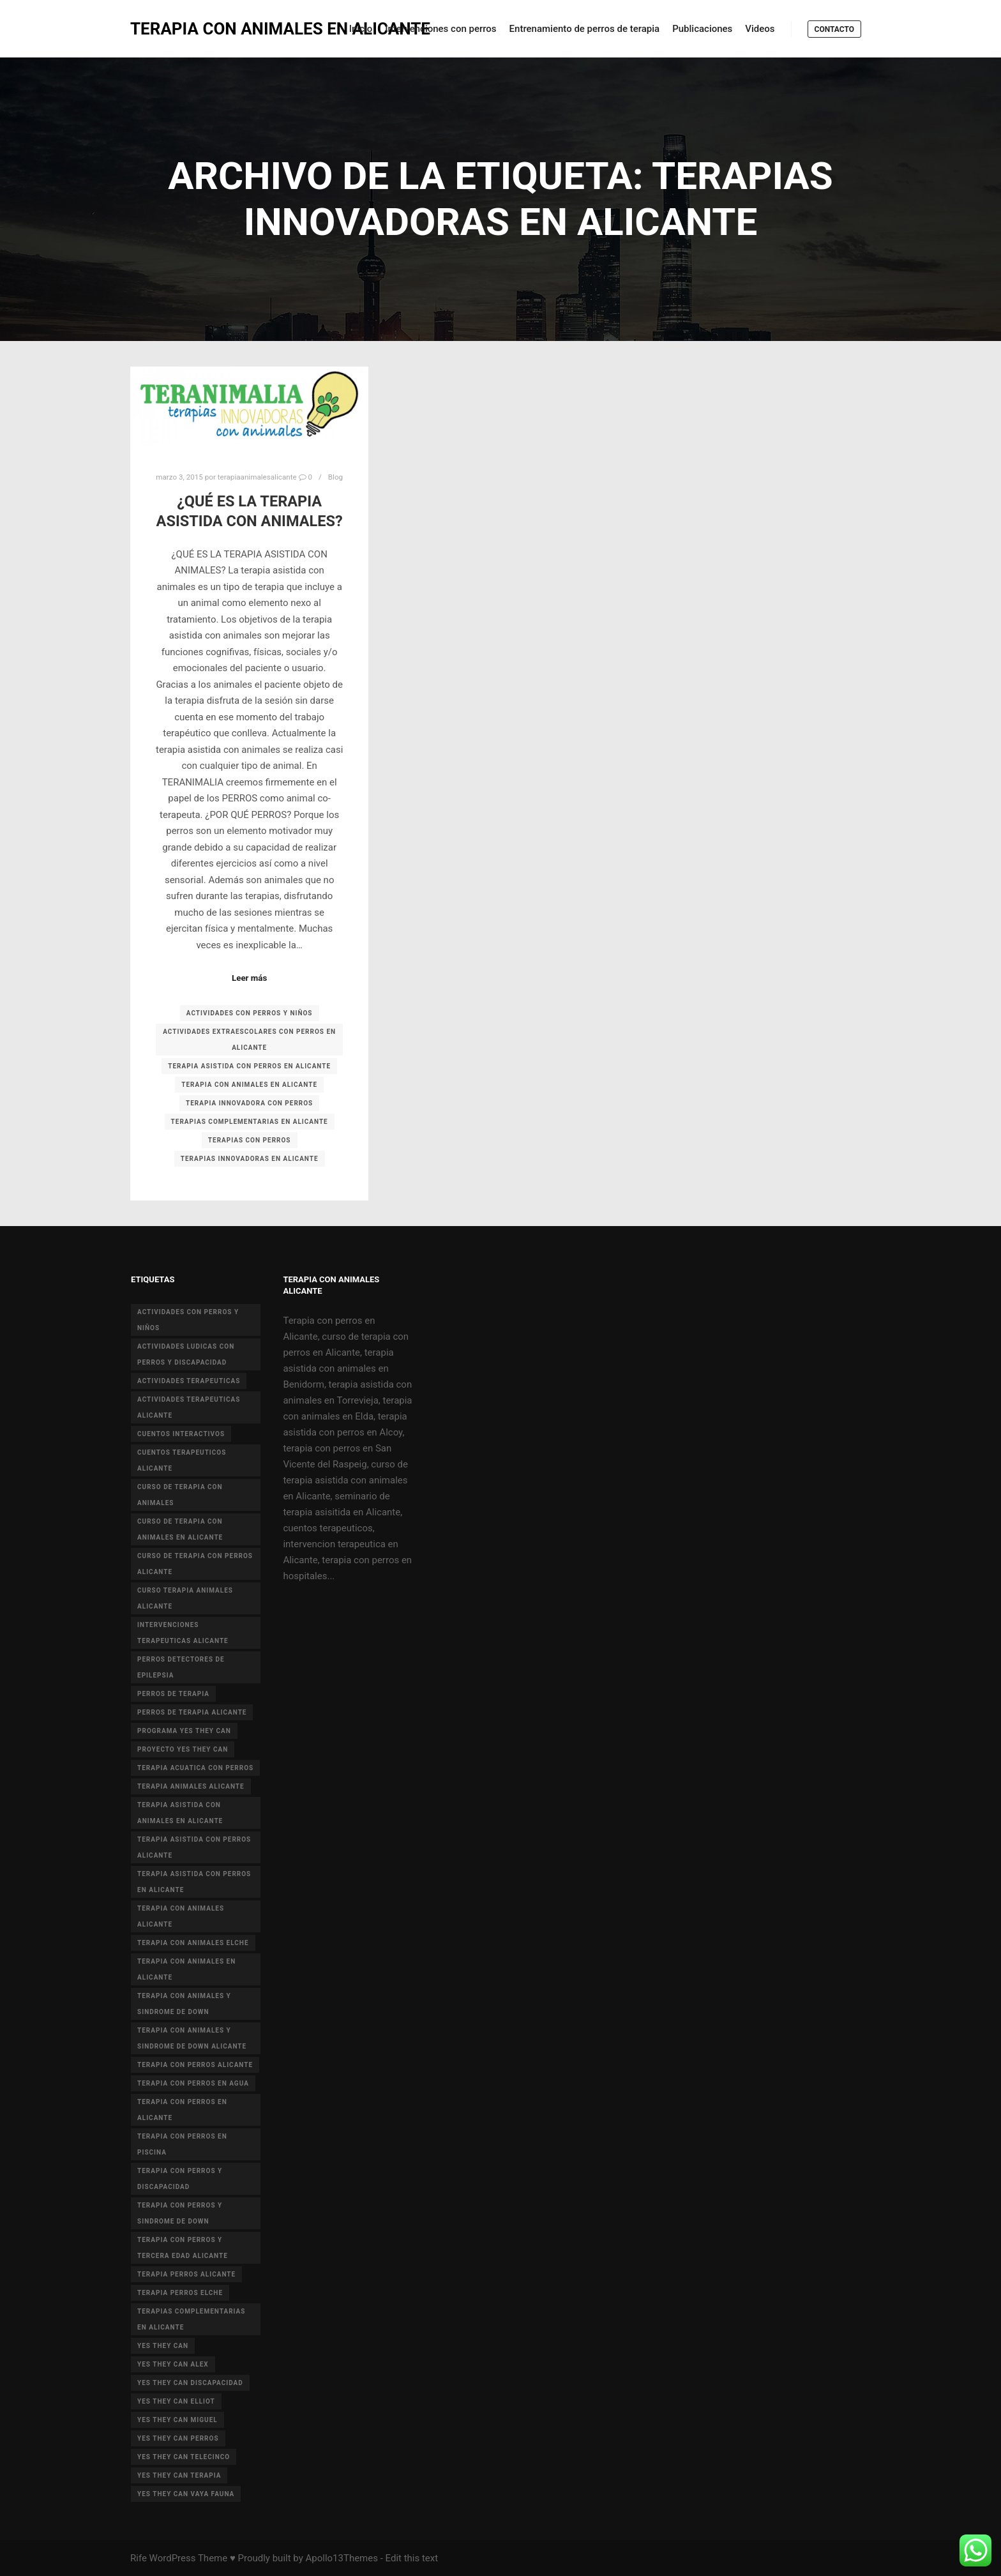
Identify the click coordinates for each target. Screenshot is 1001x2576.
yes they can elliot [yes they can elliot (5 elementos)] (176, 2401)
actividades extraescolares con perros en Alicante (249, 1039)
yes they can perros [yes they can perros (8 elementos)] (178, 2438)
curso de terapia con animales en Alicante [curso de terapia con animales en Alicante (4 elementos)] (180, 1529)
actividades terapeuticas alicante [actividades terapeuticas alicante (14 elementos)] (188, 1407)
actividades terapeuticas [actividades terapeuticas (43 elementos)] (188, 1380)
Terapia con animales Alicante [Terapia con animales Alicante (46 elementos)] (180, 1916)
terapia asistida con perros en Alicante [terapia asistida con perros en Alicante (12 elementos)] (194, 1881)
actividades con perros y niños (249, 1013)
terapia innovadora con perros (249, 1103)
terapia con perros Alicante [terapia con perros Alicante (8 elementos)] (195, 2064)
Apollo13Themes (341, 2558)
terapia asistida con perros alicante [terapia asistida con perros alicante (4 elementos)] (194, 1847)
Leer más (249, 978)
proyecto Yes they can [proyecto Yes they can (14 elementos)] (182, 1749)
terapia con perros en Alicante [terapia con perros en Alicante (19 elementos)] (182, 2109)
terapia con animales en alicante (249, 1084)
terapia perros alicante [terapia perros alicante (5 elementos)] (186, 2274)
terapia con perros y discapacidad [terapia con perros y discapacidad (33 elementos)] (179, 2178)
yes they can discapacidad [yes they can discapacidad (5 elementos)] (190, 2382)
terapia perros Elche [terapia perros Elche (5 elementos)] (180, 2292)
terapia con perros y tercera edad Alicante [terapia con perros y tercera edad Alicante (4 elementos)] (182, 2247)
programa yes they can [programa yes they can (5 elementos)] (184, 1730)
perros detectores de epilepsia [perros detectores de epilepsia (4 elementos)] (181, 1667)
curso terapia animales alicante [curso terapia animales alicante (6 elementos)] (185, 1598)
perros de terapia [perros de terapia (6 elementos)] (173, 1693)
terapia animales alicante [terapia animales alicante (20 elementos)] (191, 1786)
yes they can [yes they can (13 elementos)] (162, 2345)
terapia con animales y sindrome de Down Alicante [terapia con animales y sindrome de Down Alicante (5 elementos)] (191, 2038)
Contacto (834, 29)
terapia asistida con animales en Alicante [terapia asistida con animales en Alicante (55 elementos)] (180, 1812)
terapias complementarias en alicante (249, 1121)
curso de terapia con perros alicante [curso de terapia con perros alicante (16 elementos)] (195, 1563)
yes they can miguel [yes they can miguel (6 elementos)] (177, 2419)
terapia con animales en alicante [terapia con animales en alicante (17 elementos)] (186, 1969)
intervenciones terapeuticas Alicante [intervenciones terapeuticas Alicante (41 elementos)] (183, 1632)
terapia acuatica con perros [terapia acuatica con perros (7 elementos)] (195, 1767)
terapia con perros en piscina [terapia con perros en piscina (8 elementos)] (182, 2144)
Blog (335, 477)
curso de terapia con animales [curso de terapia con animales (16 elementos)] (180, 1494)
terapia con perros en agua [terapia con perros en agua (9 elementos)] (193, 2083)
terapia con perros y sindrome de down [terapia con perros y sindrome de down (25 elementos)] (179, 2213)
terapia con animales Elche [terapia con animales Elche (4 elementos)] (192, 1942)
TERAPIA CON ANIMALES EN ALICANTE (194, 28)
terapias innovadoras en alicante (250, 1158)
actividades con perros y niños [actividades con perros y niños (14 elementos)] (188, 1319)
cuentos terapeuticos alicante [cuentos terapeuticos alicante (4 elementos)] (181, 1460)
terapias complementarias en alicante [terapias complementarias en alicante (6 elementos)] (191, 2319)
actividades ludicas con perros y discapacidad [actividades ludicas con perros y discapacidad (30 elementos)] (185, 1354)
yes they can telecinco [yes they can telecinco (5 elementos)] (183, 2456)
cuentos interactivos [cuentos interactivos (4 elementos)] (181, 1433)
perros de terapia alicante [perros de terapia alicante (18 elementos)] (191, 1712)
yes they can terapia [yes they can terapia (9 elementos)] (179, 2475)
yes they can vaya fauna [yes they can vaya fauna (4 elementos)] (185, 2493)
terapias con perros (249, 1140)
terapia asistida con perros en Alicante (249, 1066)
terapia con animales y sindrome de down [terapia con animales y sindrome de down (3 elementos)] (184, 2003)
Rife (138, 2558)
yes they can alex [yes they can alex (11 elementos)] (173, 2364)
